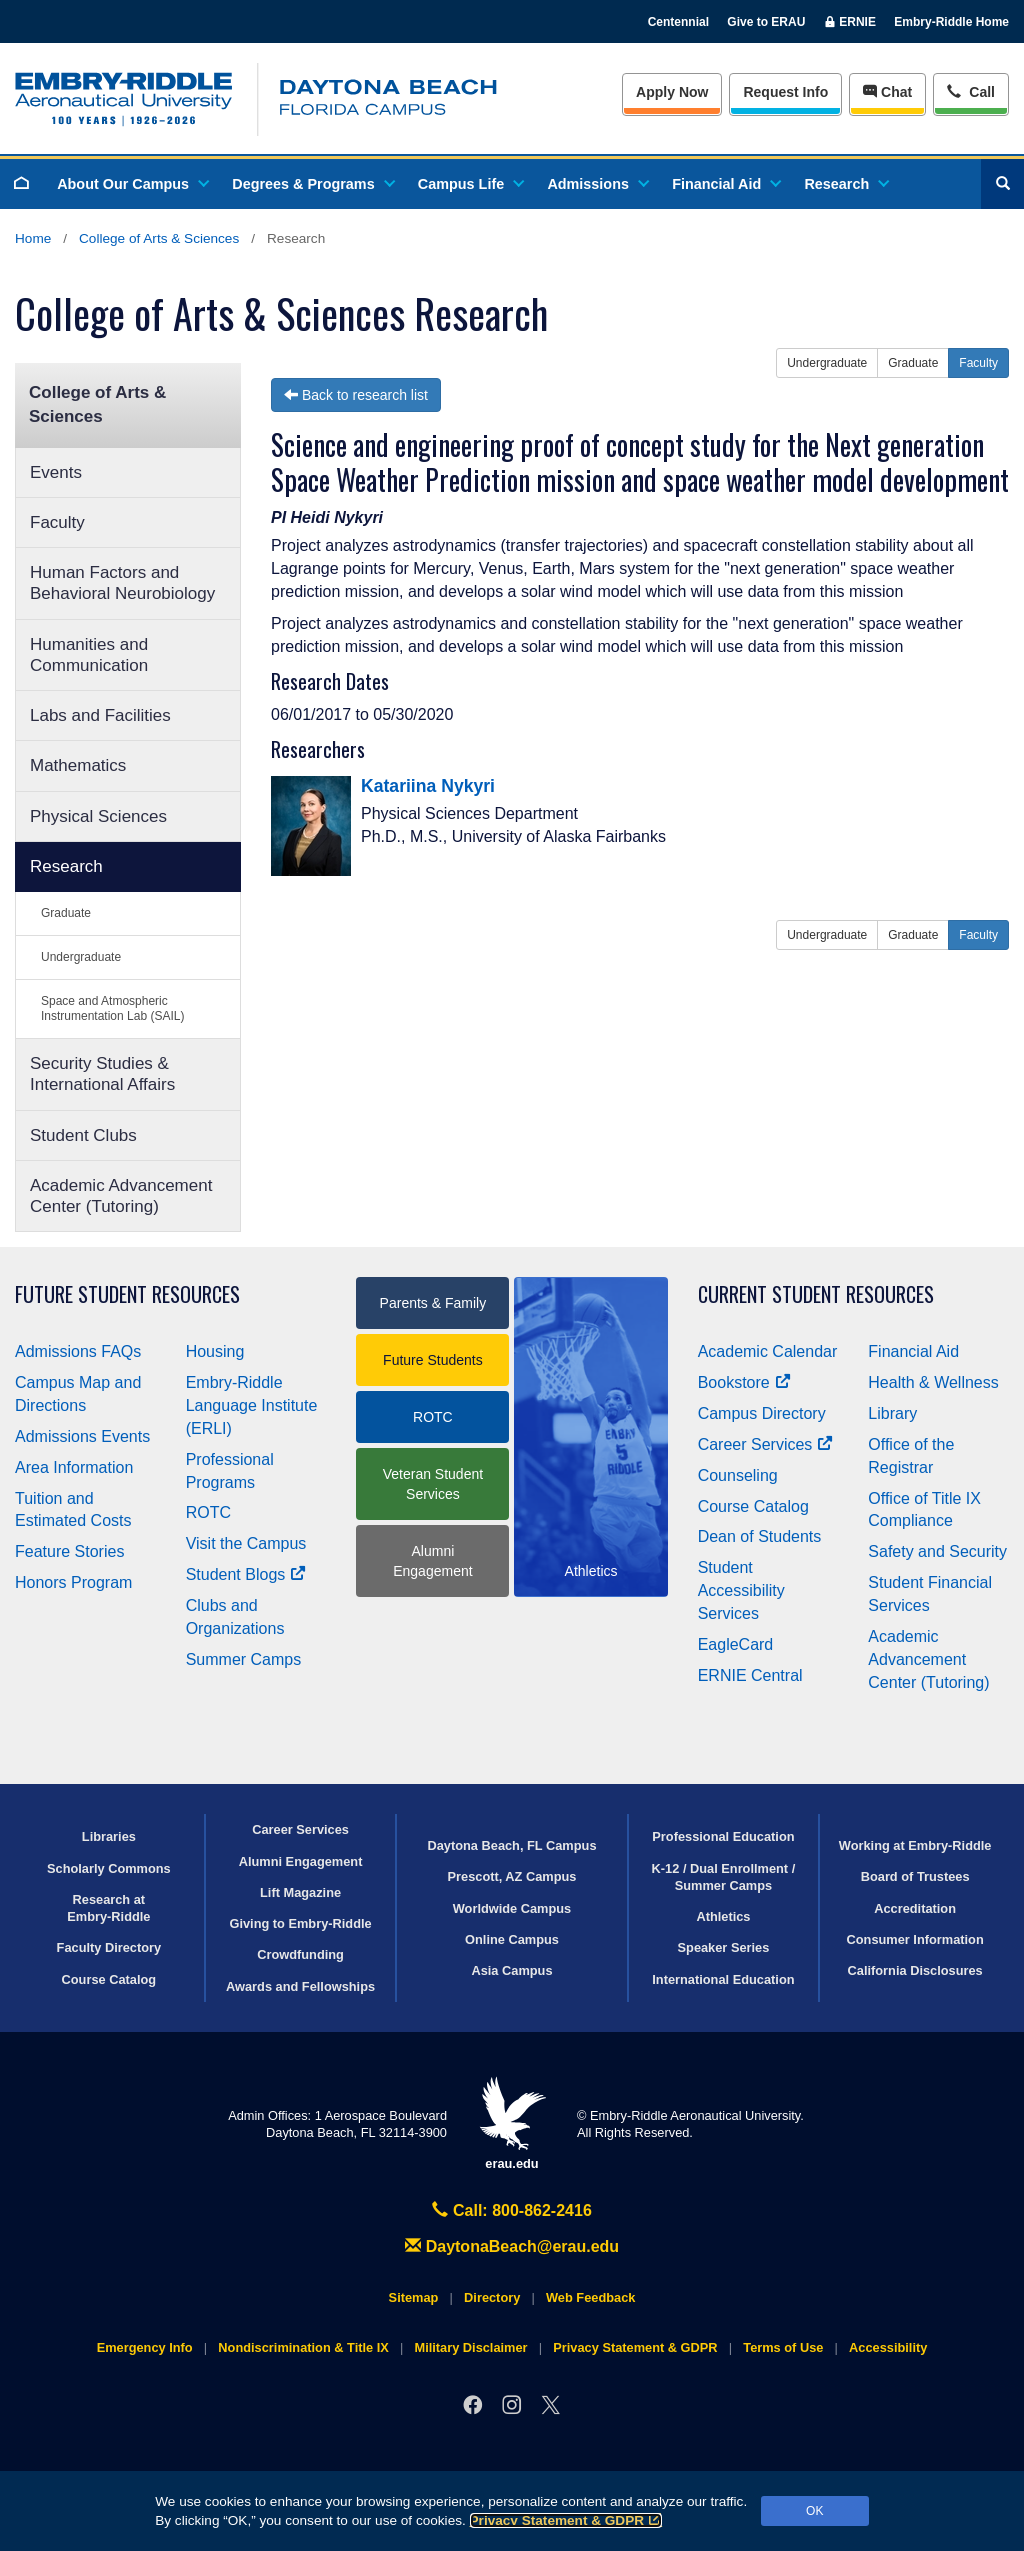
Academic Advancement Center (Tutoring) (121, 1196)
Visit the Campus (246, 1543)
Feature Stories (69, 1551)
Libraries (109, 1836)
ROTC (208, 1512)
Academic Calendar (768, 1351)
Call (970, 90)
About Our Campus (132, 184)
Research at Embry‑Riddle (108, 1908)
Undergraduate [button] (827, 363)
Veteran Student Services (433, 1484)
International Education (723, 1979)
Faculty (57, 522)
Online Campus (512, 1939)
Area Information (74, 1467)
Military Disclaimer (470, 2347)
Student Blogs (246, 1574)
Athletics (723, 1916)
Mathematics (78, 765)
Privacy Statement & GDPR (566, 2520)
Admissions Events (82, 1436)
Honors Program (73, 1582)
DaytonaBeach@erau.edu (512, 2246)
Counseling (738, 1475)
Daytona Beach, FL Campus (511, 1845)
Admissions (597, 184)
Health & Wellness (933, 1382)
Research (845, 184)
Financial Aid (725, 184)
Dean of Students (760, 1536)
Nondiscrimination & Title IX (303, 2347)
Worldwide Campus (512, 1908)
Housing (215, 1351)
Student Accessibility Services (741, 1590)
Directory (492, 2297)
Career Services (766, 1444)
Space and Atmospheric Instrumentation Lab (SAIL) (112, 1008)
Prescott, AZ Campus (512, 1876)
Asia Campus (511, 1970)
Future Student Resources (127, 1294)
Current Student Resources (816, 1294)
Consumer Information (915, 1939)
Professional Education (723, 1836)
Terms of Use (783, 2347)
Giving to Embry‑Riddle (300, 1923)
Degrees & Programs (312, 184)
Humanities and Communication (89, 655)
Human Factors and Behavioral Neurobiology (122, 583)
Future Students (433, 1360)
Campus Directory (762, 1413)
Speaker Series (724, 1947)
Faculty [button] (978, 363)
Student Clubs (83, 1135)
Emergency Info (145, 2347)
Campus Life (470, 184)
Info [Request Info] (785, 92)
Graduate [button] (913, 363)
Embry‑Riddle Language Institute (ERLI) (252, 1405)
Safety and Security (937, 1551)
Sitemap (414, 2297)
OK (814, 2511)
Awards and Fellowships (300, 1986)
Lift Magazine (300, 1892)
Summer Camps (244, 1659)
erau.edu (512, 2123)
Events (56, 472)
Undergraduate (81, 957)
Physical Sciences (98, 816)
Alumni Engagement (432, 1561)
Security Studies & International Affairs (102, 1074)
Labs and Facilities (100, 715)
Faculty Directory (109, 1947)
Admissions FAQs (78, 1351)
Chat (887, 92)
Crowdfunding (300, 1954)
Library (892, 1413)
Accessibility (888, 2347)
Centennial (678, 22)
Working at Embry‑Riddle (915, 1845)
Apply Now (672, 92)
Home (33, 238)
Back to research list (356, 395)
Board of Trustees (915, 1876)
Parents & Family (433, 1303)
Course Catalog (753, 1506)
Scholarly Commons (109, 1868)
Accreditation (915, 1908)
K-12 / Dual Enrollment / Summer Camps (724, 1877)
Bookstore (744, 1382)
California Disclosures (915, 1970)
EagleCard (736, 1644)
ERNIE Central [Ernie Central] (750, 1675)
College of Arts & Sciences (159, 238)
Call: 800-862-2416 (512, 2210)
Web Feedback (590, 2297)
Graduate (66, 913)
